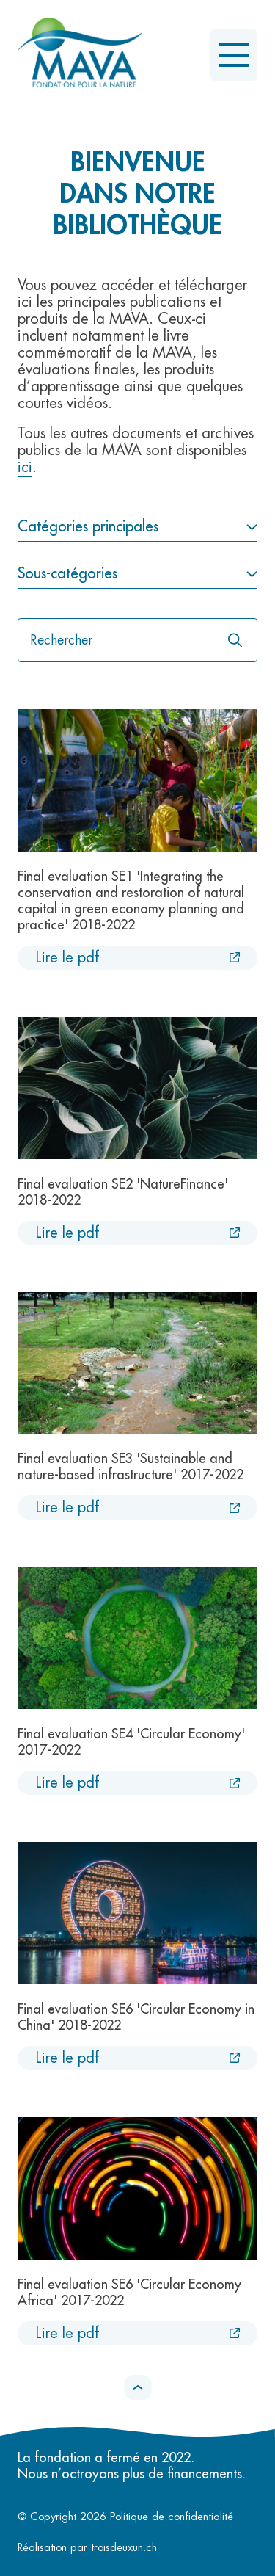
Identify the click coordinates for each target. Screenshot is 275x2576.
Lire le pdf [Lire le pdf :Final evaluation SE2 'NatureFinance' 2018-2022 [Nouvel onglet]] (67, 1233)
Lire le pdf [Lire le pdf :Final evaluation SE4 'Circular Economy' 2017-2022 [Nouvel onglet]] (67, 1783)
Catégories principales (88, 527)
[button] (137, 2387)
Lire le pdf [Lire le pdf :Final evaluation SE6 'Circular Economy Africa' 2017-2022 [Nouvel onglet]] (67, 2333)
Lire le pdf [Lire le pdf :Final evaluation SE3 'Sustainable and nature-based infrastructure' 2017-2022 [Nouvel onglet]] (67, 1507)
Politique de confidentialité (171, 2516)
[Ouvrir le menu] (233, 55)
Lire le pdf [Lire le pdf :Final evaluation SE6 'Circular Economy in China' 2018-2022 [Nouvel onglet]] (67, 2058)
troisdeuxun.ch (140, 2547)
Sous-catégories (67, 574)
